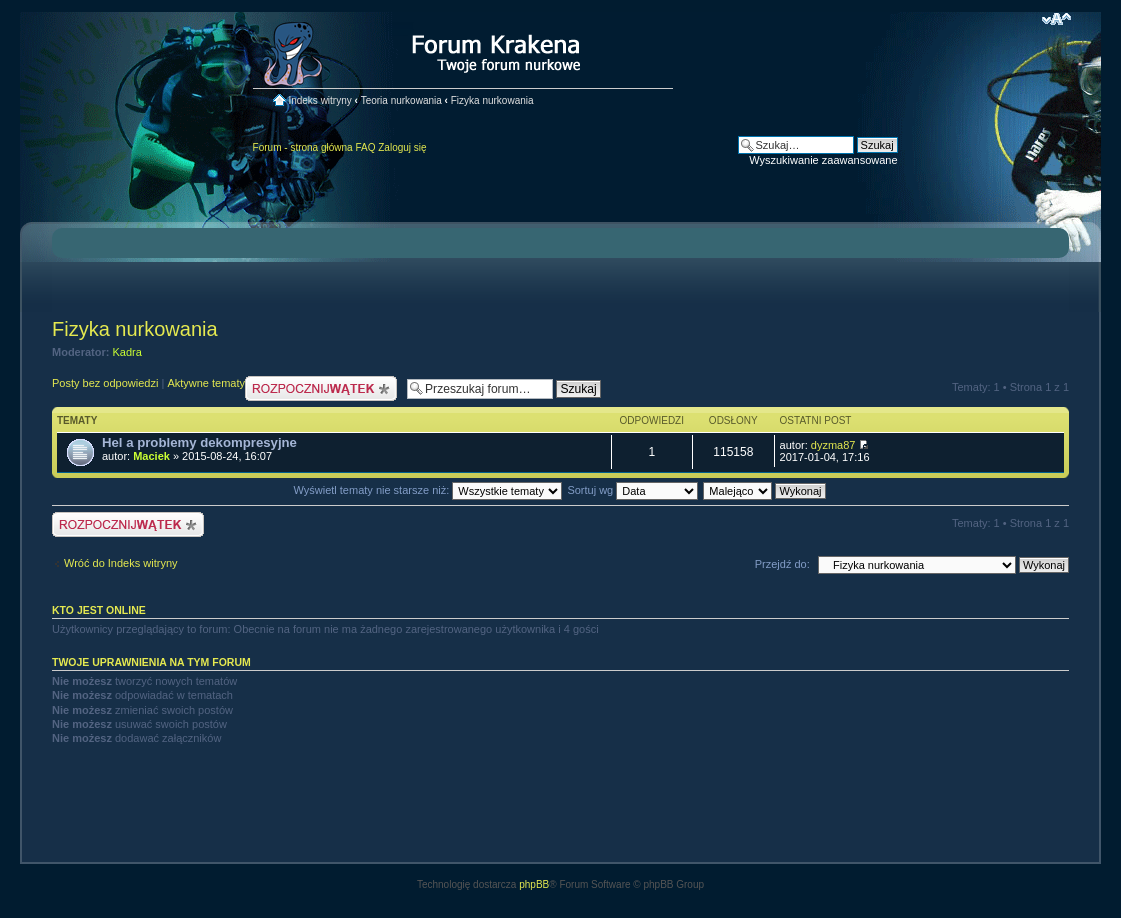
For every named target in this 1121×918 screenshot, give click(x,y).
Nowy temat (321, 388)
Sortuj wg (632, 490)
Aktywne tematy (206, 383)
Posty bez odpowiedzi (105, 383)
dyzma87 (833, 445)
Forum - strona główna (303, 147)
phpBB (534, 884)
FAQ (365, 147)
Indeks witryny (319, 100)
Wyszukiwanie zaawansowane (823, 160)
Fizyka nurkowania (492, 100)
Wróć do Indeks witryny (121, 563)
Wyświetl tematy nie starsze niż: (427, 490)
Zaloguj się (402, 147)
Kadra (127, 352)
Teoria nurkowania (401, 100)
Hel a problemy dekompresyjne (199, 442)
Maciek (151, 456)
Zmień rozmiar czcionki (1056, 19)
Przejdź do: (782, 564)
